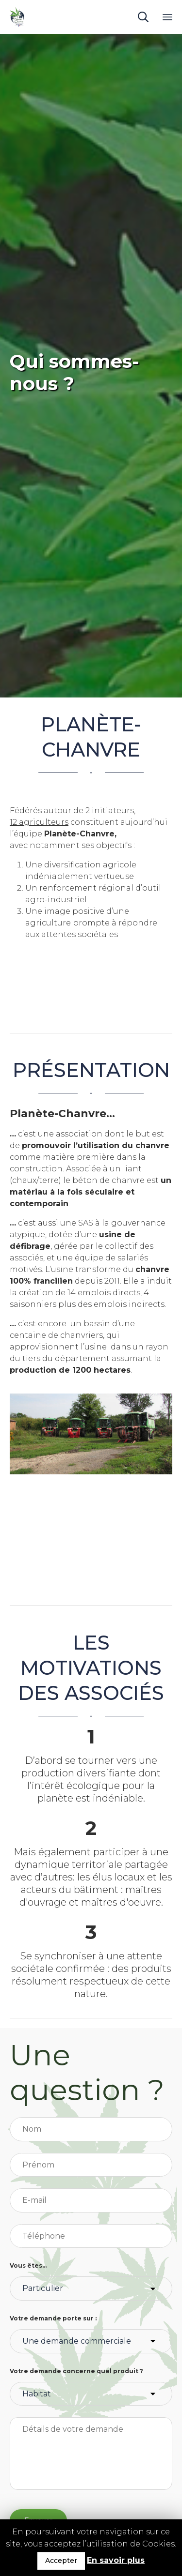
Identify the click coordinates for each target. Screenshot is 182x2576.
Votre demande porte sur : (53, 2318)
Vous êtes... (28, 2265)
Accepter (61, 2560)
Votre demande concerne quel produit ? (76, 2371)
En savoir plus (116, 2560)
